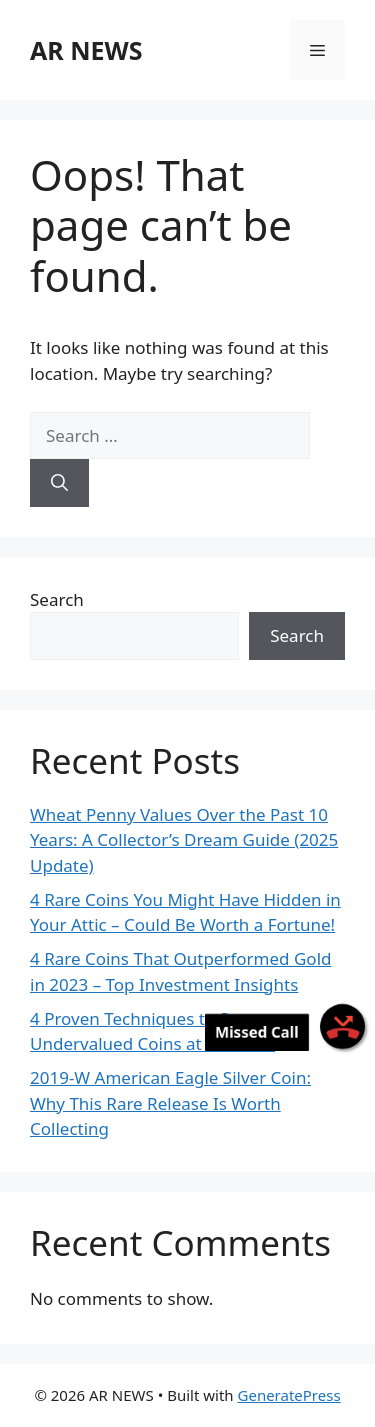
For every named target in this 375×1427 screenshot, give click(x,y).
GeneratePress (289, 1395)
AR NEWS (86, 50)
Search (57, 599)
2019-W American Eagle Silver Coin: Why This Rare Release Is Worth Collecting (170, 1103)
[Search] (59, 483)
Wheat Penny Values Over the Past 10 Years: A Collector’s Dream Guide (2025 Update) (184, 840)
